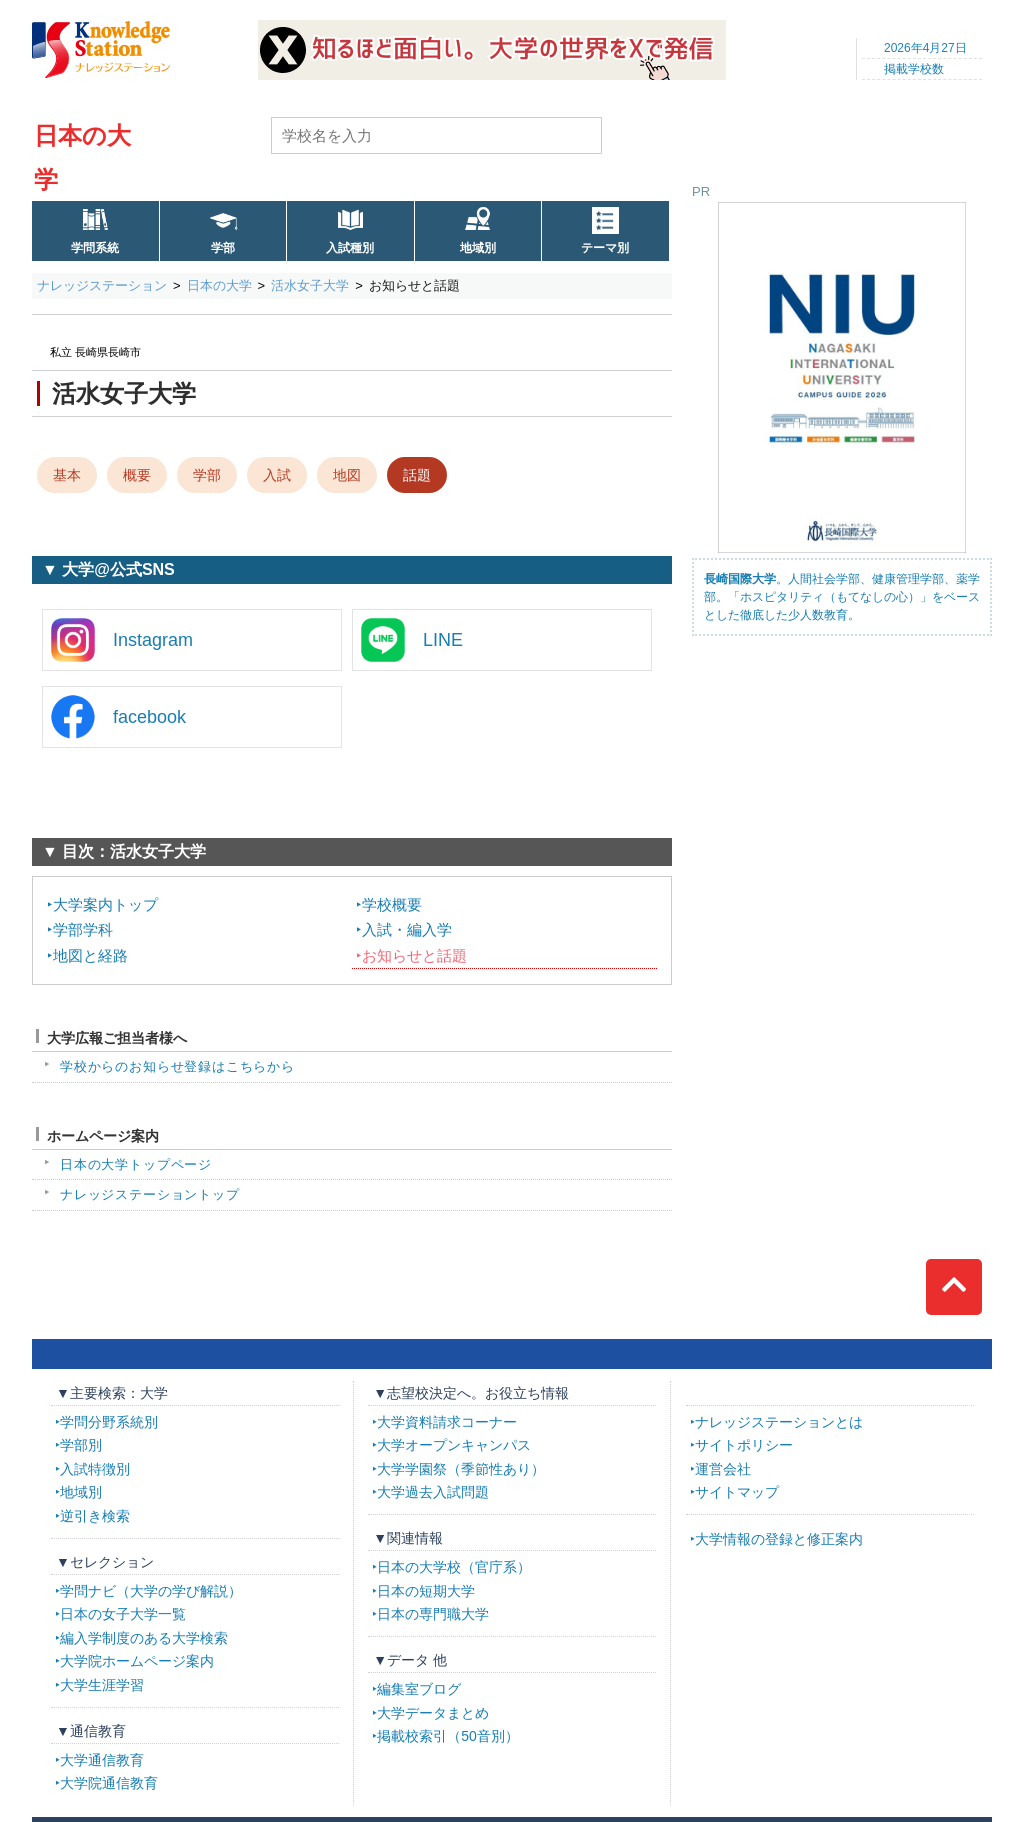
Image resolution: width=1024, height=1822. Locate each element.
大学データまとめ (433, 1713)
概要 (137, 475)
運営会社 (723, 1469)
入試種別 (350, 248)
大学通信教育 (102, 1760)
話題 (417, 475)
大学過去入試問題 (433, 1492)
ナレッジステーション (102, 285)
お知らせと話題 (414, 955)
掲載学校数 (914, 69)
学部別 (81, 1445)
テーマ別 (605, 248)
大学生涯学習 (102, 1685)
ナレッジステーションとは (779, 1422)
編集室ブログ (419, 1689)
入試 (277, 475)
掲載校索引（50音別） (448, 1736)
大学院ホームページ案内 (137, 1661)
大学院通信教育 (109, 1783)
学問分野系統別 (109, 1422)
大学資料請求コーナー (447, 1422)
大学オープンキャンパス (454, 1445)
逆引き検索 (95, 1516)
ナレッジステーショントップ (150, 1194)
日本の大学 (219, 285)
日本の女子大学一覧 (123, 1614)
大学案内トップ (105, 904)
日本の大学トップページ (136, 1164)
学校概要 (392, 904)
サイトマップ (737, 1492)
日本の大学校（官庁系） (454, 1567)
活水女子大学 (310, 285)
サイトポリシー (744, 1445)
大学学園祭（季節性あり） (461, 1469)
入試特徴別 (95, 1469)
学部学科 (83, 929)
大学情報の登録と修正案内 (779, 1539)
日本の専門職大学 (433, 1614)
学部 (223, 248)
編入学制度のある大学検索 (144, 1638)
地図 (347, 475)
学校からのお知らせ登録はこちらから (177, 1066)
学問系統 (95, 248)
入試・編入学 (407, 929)
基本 (67, 475)
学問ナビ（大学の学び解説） (151, 1591)
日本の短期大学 (426, 1591)
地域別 (478, 248)
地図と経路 (90, 955)
